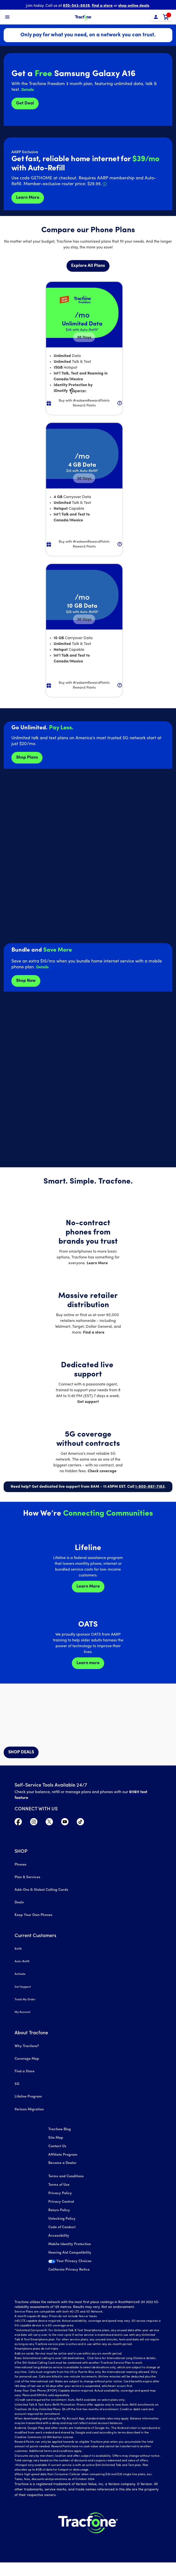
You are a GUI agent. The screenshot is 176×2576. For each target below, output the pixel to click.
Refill (18, 1948)
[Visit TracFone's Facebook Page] (18, 1824)
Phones (20, 1866)
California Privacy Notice (69, 2282)
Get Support (23, 1984)
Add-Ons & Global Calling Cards (40, 1890)
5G (17, 2078)
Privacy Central (62, 2204)
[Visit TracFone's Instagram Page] (33, 1824)
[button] (156, 17)
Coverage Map (27, 2054)
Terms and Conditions (67, 2175)
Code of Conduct (63, 2233)
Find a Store (24, 2066)
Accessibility (59, 2243)
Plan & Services (27, 1878)
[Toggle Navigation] (7, 17)
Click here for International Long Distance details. (120, 2371)
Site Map (57, 2131)
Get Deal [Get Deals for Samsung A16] (25, 103)
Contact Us (58, 2141)
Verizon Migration (28, 2102)
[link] (166, 17)
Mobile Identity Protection (70, 2253)
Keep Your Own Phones (33, 1914)
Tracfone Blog (61, 2122)
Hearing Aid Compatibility (70, 2262)
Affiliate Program (64, 2151)
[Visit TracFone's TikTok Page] (80, 1824)
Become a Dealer (64, 2161)
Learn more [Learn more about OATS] (88, 1663)
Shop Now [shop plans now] (26, 980)
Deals (19, 1902)
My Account (22, 2008)
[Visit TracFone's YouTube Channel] (64, 1824)
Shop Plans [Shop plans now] (27, 757)
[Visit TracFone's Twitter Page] (49, 1824)
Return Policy (60, 2214)
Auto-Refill (22, 1960)
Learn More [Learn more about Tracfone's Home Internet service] (27, 197)
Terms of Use (60, 2185)
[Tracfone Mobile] (83, 17)
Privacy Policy (60, 2194)
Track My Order (25, 1996)
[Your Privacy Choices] (88, 2275)
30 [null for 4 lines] (84, 338)
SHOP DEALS (21, 1752)
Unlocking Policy (62, 2224)
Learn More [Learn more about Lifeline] (88, 1586)
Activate (20, 1972)
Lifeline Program (28, 2090)
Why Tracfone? (26, 2042)
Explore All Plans (88, 265)
